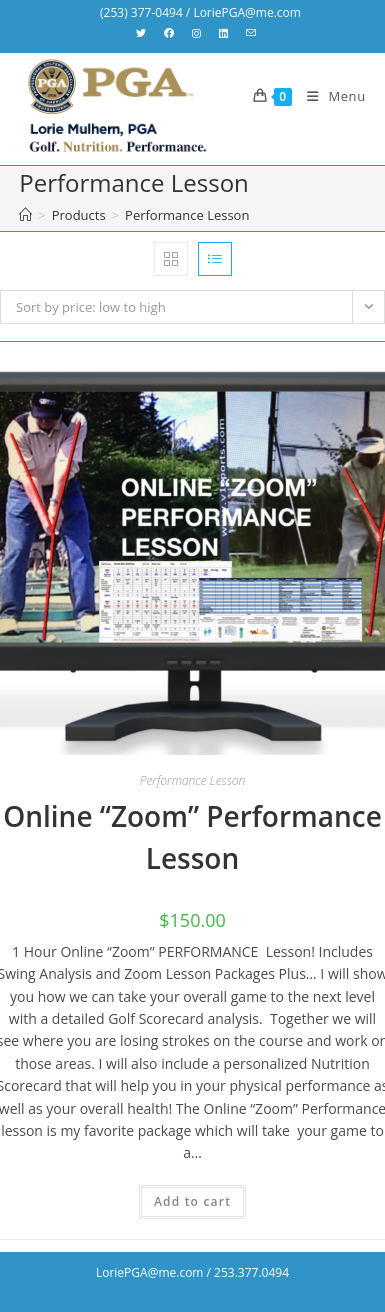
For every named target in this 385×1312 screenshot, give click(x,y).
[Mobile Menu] (329, 96)
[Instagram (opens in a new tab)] (196, 33)
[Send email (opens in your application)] (251, 33)
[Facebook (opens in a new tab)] (169, 33)
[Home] (25, 215)
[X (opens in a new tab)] (145, 33)
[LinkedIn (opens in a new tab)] (223, 33)
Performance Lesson (187, 215)
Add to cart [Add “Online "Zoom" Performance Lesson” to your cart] (192, 1201)
